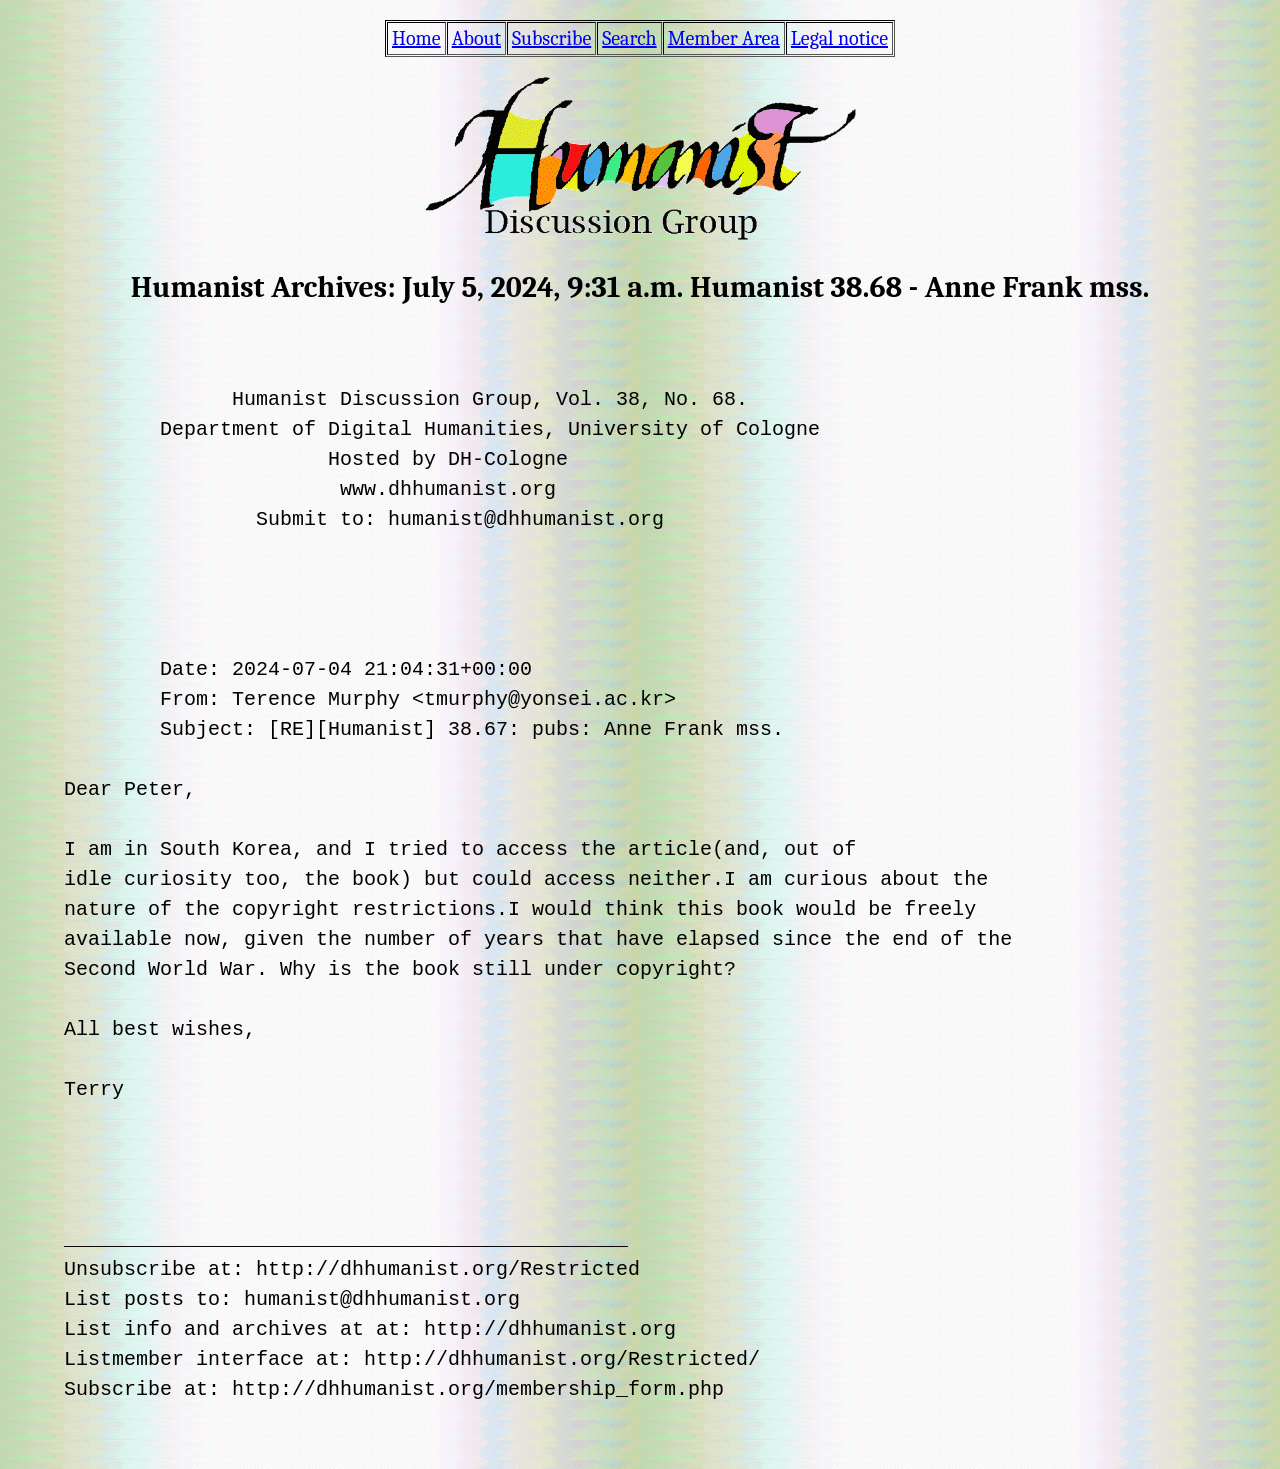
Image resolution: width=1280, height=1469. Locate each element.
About (476, 38)
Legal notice (839, 38)
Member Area (724, 38)
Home (416, 38)
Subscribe (551, 38)
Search (629, 38)
